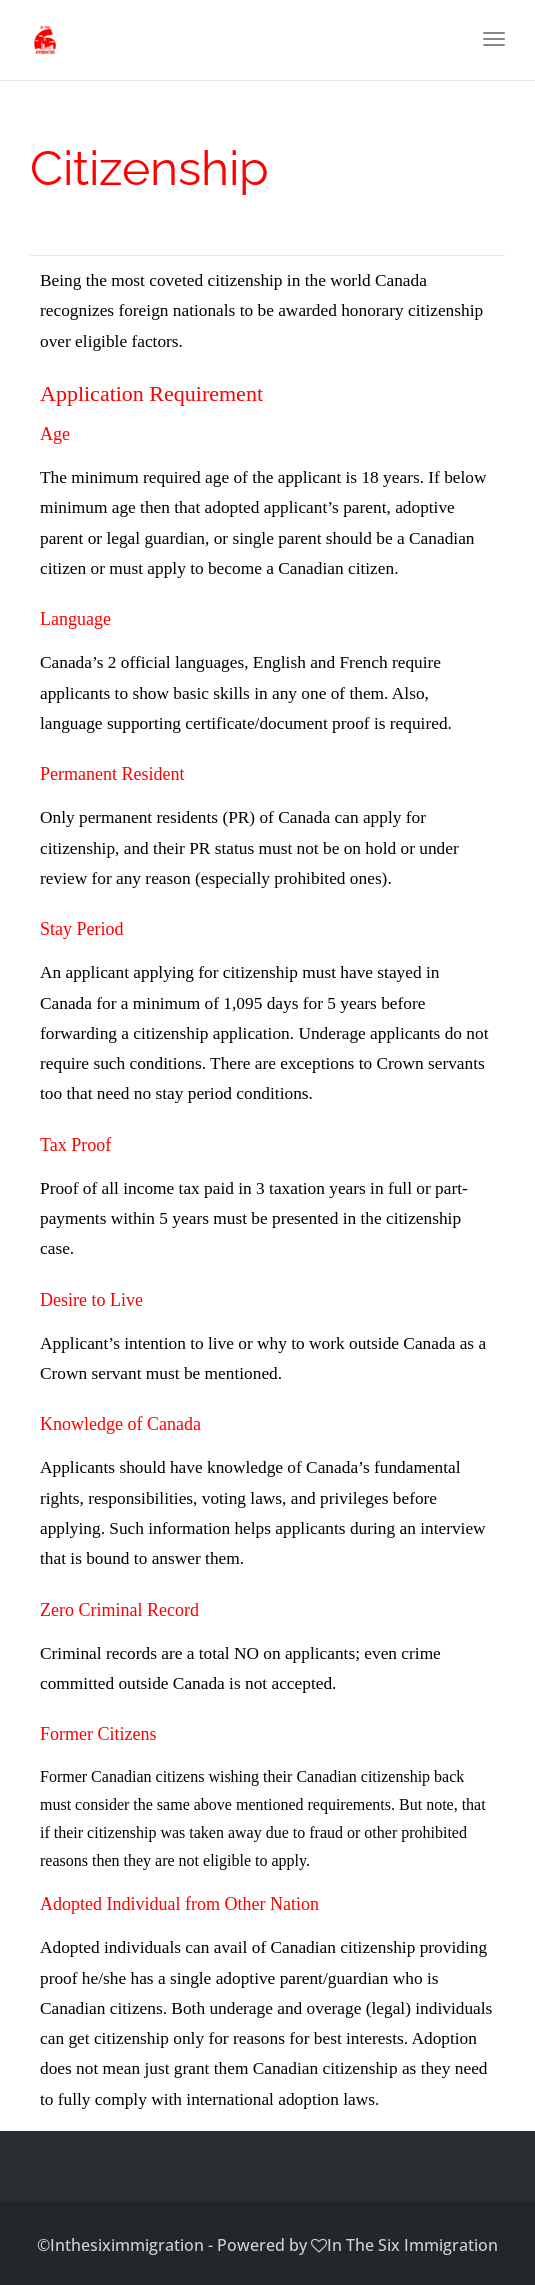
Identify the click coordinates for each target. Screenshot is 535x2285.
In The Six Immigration (412, 2245)
